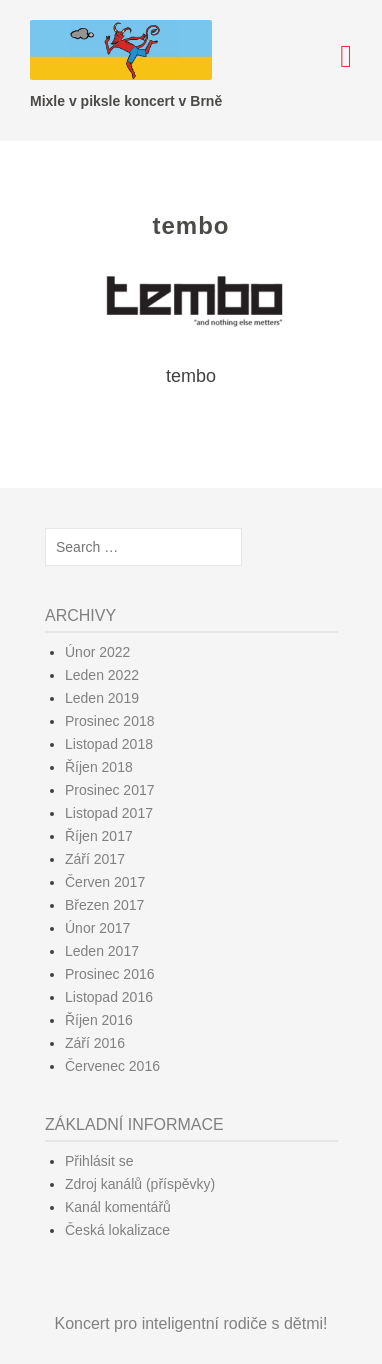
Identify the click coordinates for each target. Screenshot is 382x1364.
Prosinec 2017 (110, 790)
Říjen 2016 (99, 1020)
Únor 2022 (97, 652)
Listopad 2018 (109, 744)
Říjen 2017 (99, 836)
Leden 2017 (102, 951)
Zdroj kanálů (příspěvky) (140, 1184)
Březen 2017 (104, 905)
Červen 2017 (105, 882)
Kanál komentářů (118, 1207)
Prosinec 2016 (110, 974)
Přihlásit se (99, 1161)
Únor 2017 (97, 928)
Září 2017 (95, 859)
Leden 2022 (102, 675)
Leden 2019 (102, 698)
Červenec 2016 (112, 1066)
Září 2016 (95, 1043)
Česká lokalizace (117, 1230)
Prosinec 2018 (110, 721)
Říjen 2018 (99, 767)
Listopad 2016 (109, 997)
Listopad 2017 (109, 813)
